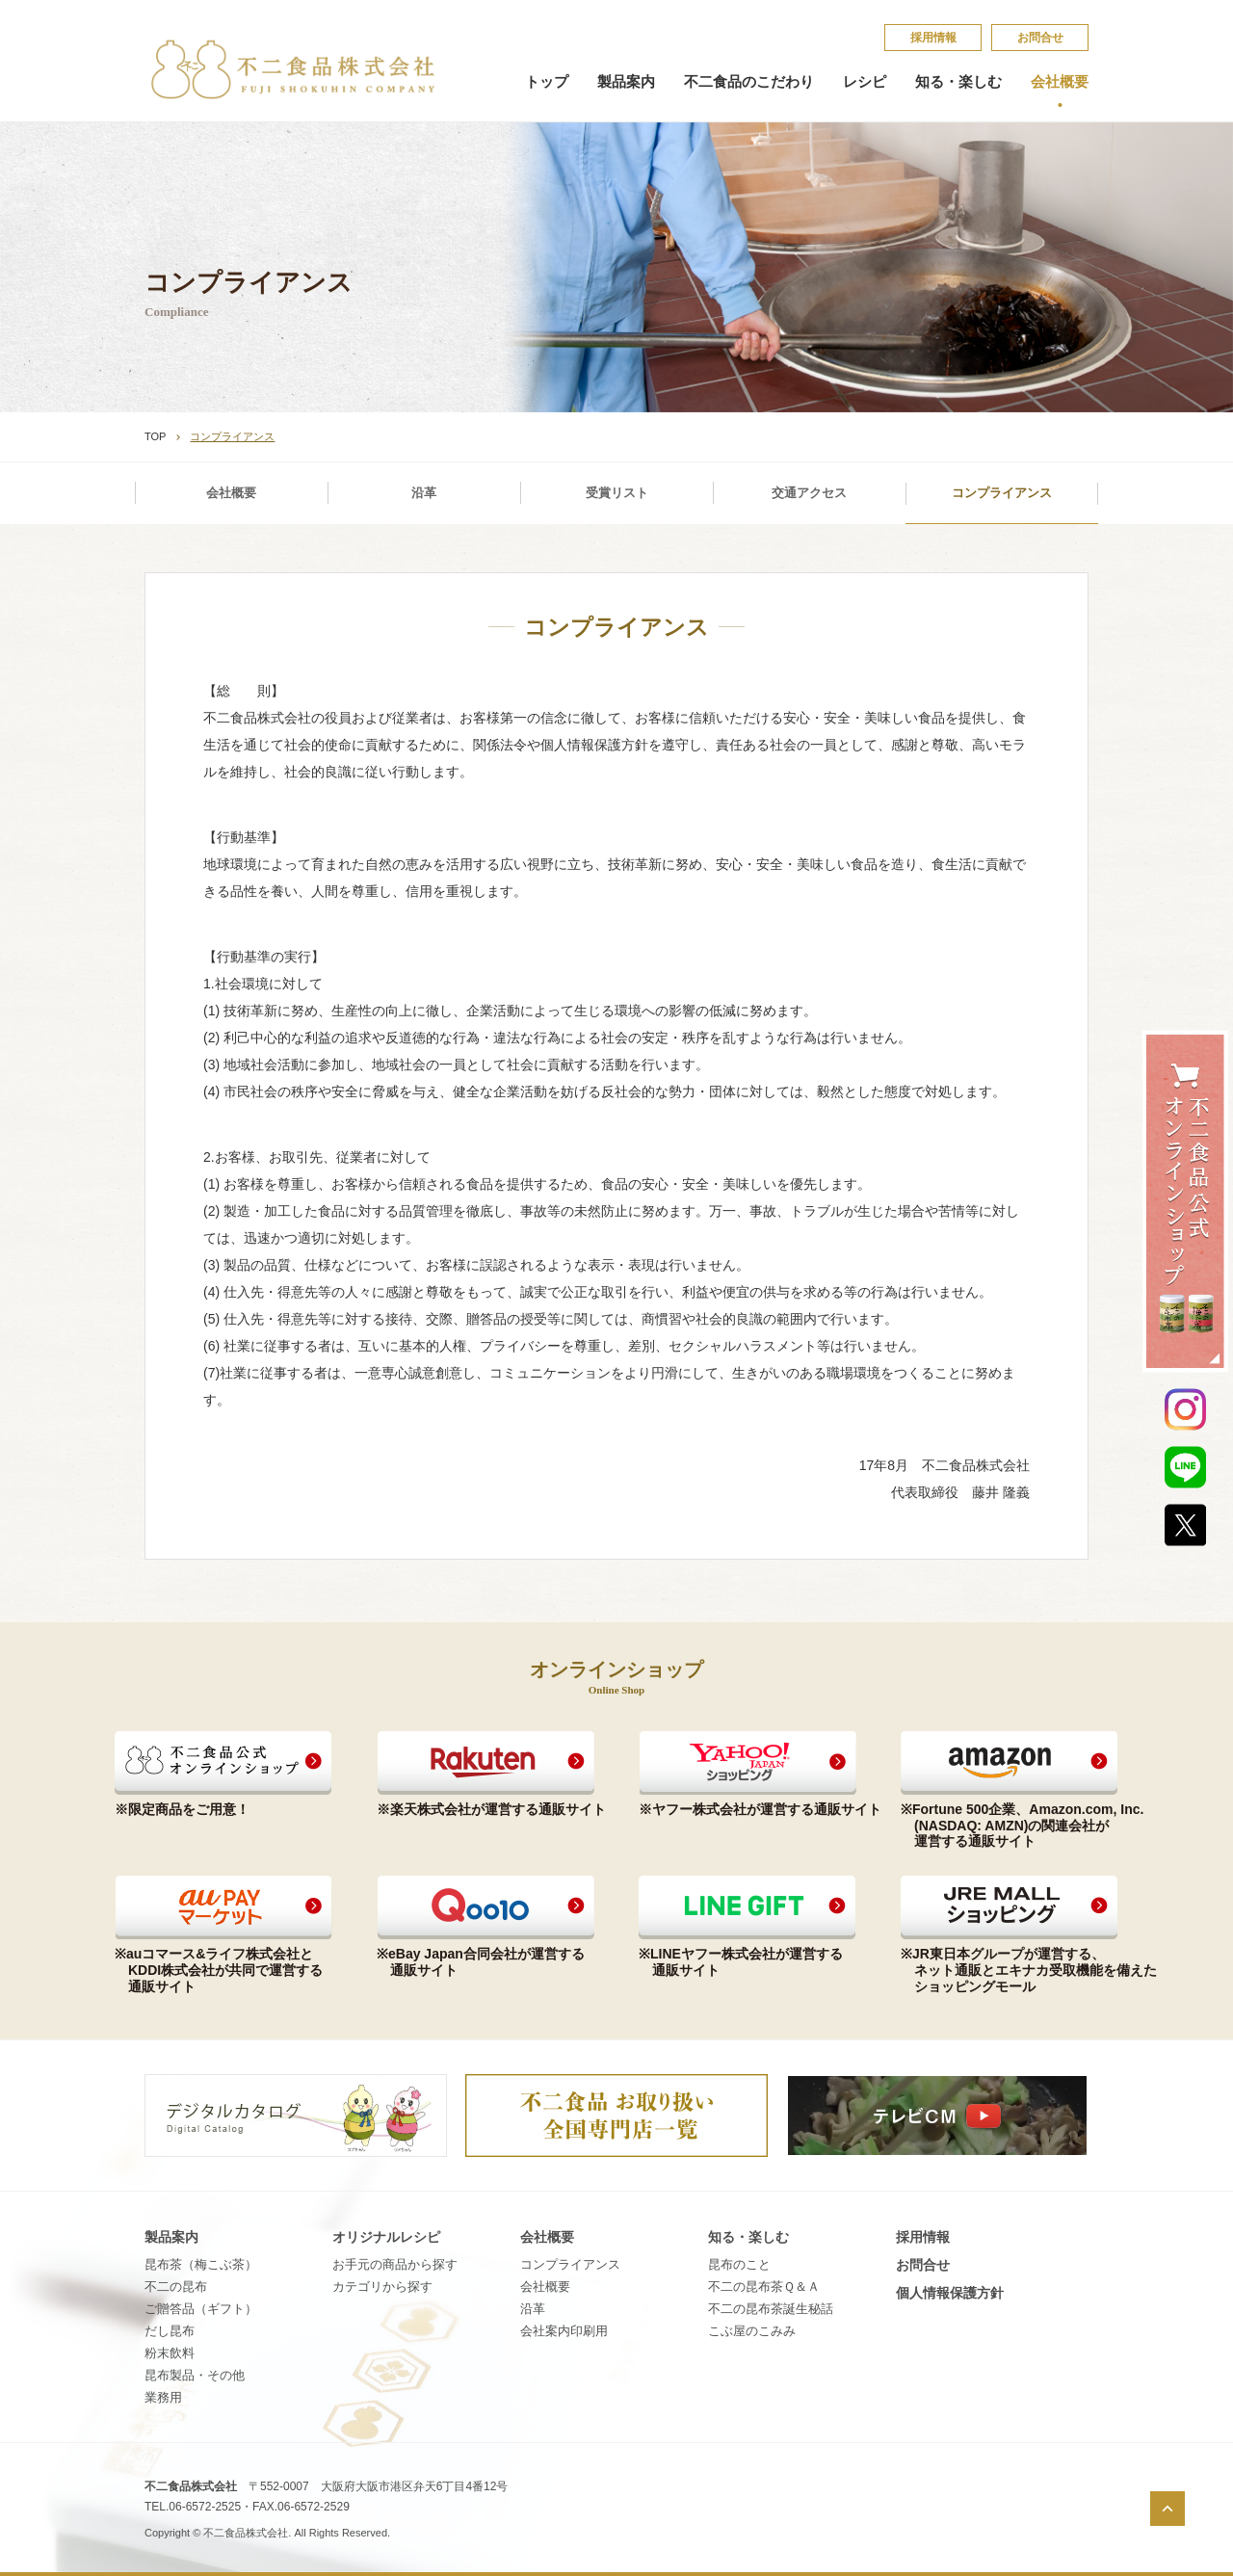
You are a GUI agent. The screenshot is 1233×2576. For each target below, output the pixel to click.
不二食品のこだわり (749, 82)
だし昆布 (169, 2331)
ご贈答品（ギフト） (200, 2308)
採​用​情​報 (933, 37)
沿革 (423, 493)
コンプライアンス (1002, 493)
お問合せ (1040, 37)
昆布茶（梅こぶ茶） (200, 2264)
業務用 (163, 2397)
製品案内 (626, 82)
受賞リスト (617, 493)
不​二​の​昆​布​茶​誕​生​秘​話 (770, 2308)
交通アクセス (809, 493)
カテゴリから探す (382, 2286)
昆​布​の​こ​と (739, 2264)
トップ (546, 82)
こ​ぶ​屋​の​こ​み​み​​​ (752, 2331)
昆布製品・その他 (194, 2375)
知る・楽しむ (958, 82)
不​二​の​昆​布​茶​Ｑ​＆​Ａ (764, 2286)
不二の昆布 (175, 2286)
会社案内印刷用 (564, 2331)
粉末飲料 (169, 2353)
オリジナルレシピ (386, 2237)
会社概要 (1060, 82)
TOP (155, 436)
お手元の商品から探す (395, 2264)
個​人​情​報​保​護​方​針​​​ (950, 2292)
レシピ (864, 82)
